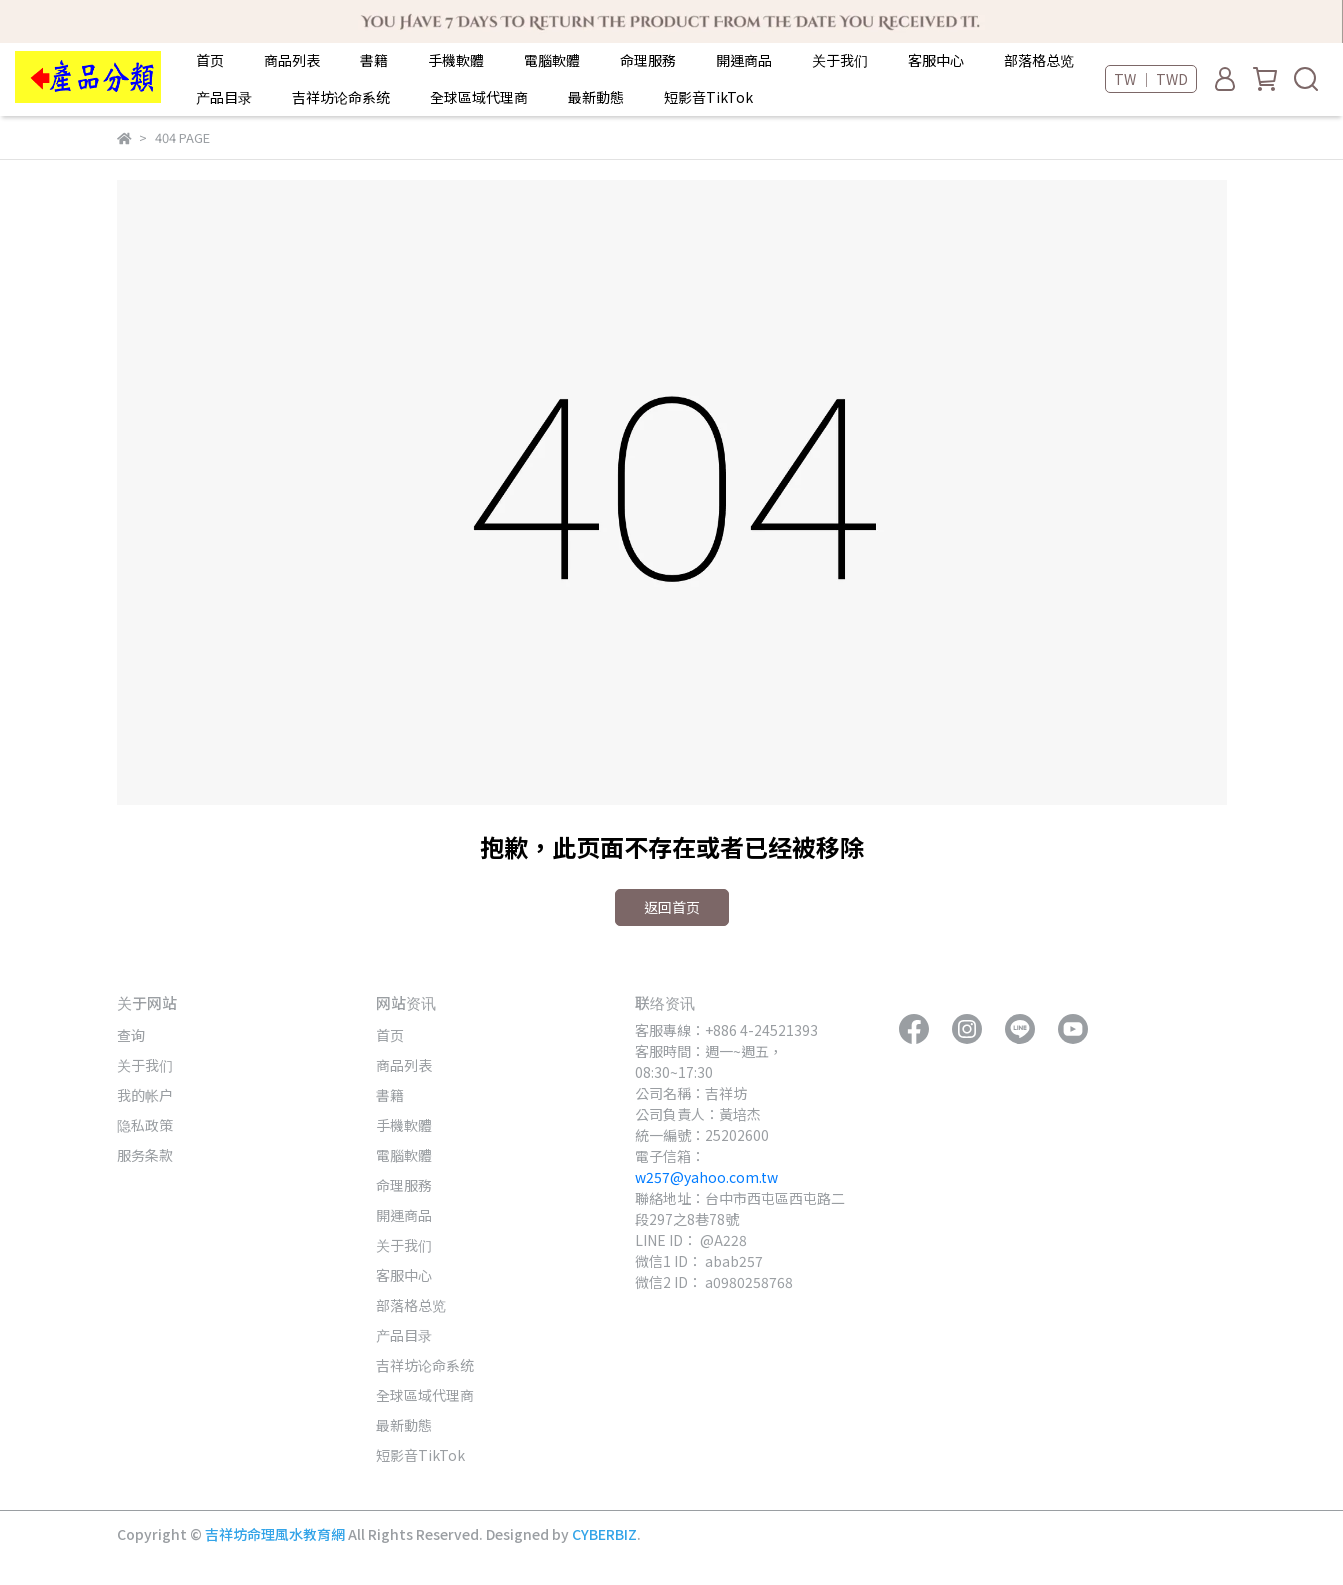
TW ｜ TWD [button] (1151, 79)
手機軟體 (456, 60)
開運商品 (744, 60)
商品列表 (292, 60)
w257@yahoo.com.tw (706, 1177)
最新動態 (596, 97)
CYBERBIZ (604, 1534)
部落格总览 (1039, 60)
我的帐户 (145, 1095)
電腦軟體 (552, 60)
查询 (131, 1035)
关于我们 (840, 60)
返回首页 (672, 907)
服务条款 (145, 1155)
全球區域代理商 (479, 97)
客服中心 (936, 60)
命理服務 (648, 60)
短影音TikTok (708, 97)
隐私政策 (145, 1125)
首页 (210, 60)
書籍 (374, 60)
